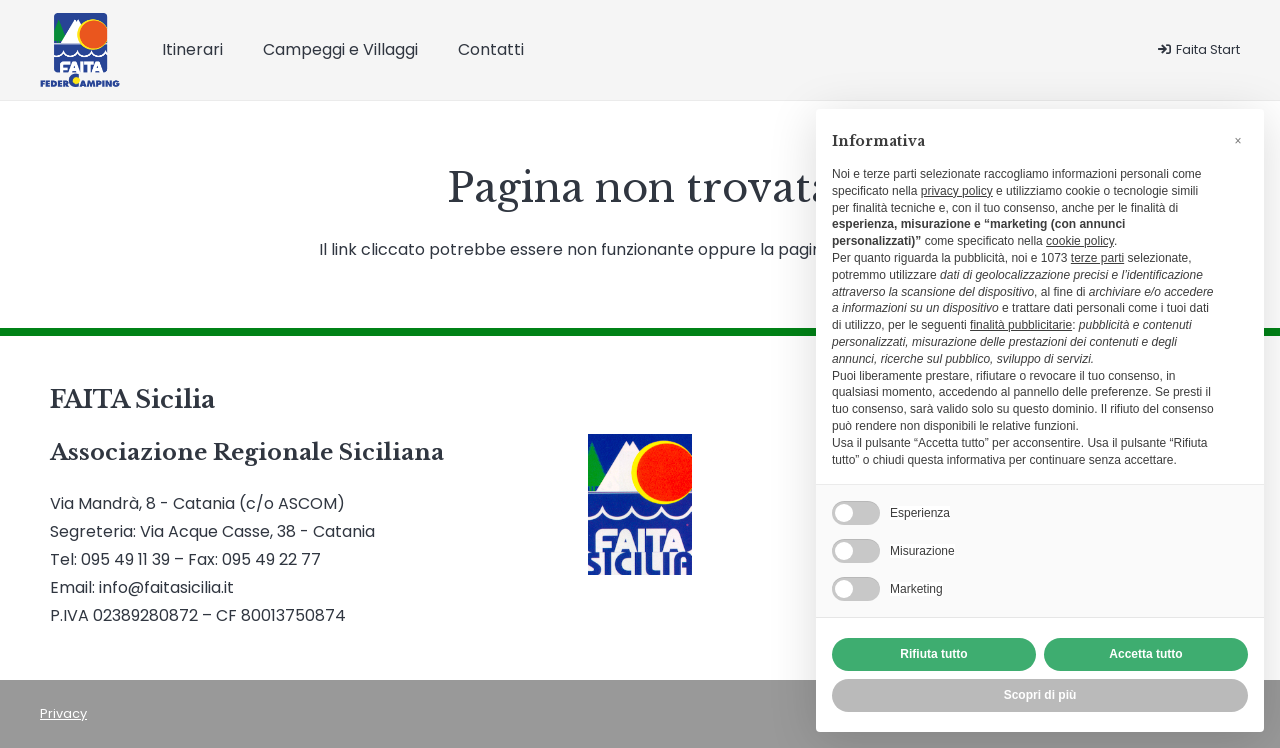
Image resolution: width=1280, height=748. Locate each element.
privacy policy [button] (957, 191)
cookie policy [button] (1080, 241)
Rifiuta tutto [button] (933, 654)
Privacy (63, 713)
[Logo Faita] (80, 50)
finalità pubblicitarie (1021, 325)
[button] (1238, 141)
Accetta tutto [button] (1145, 654)
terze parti (1097, 258)
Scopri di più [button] (1040, 695)
